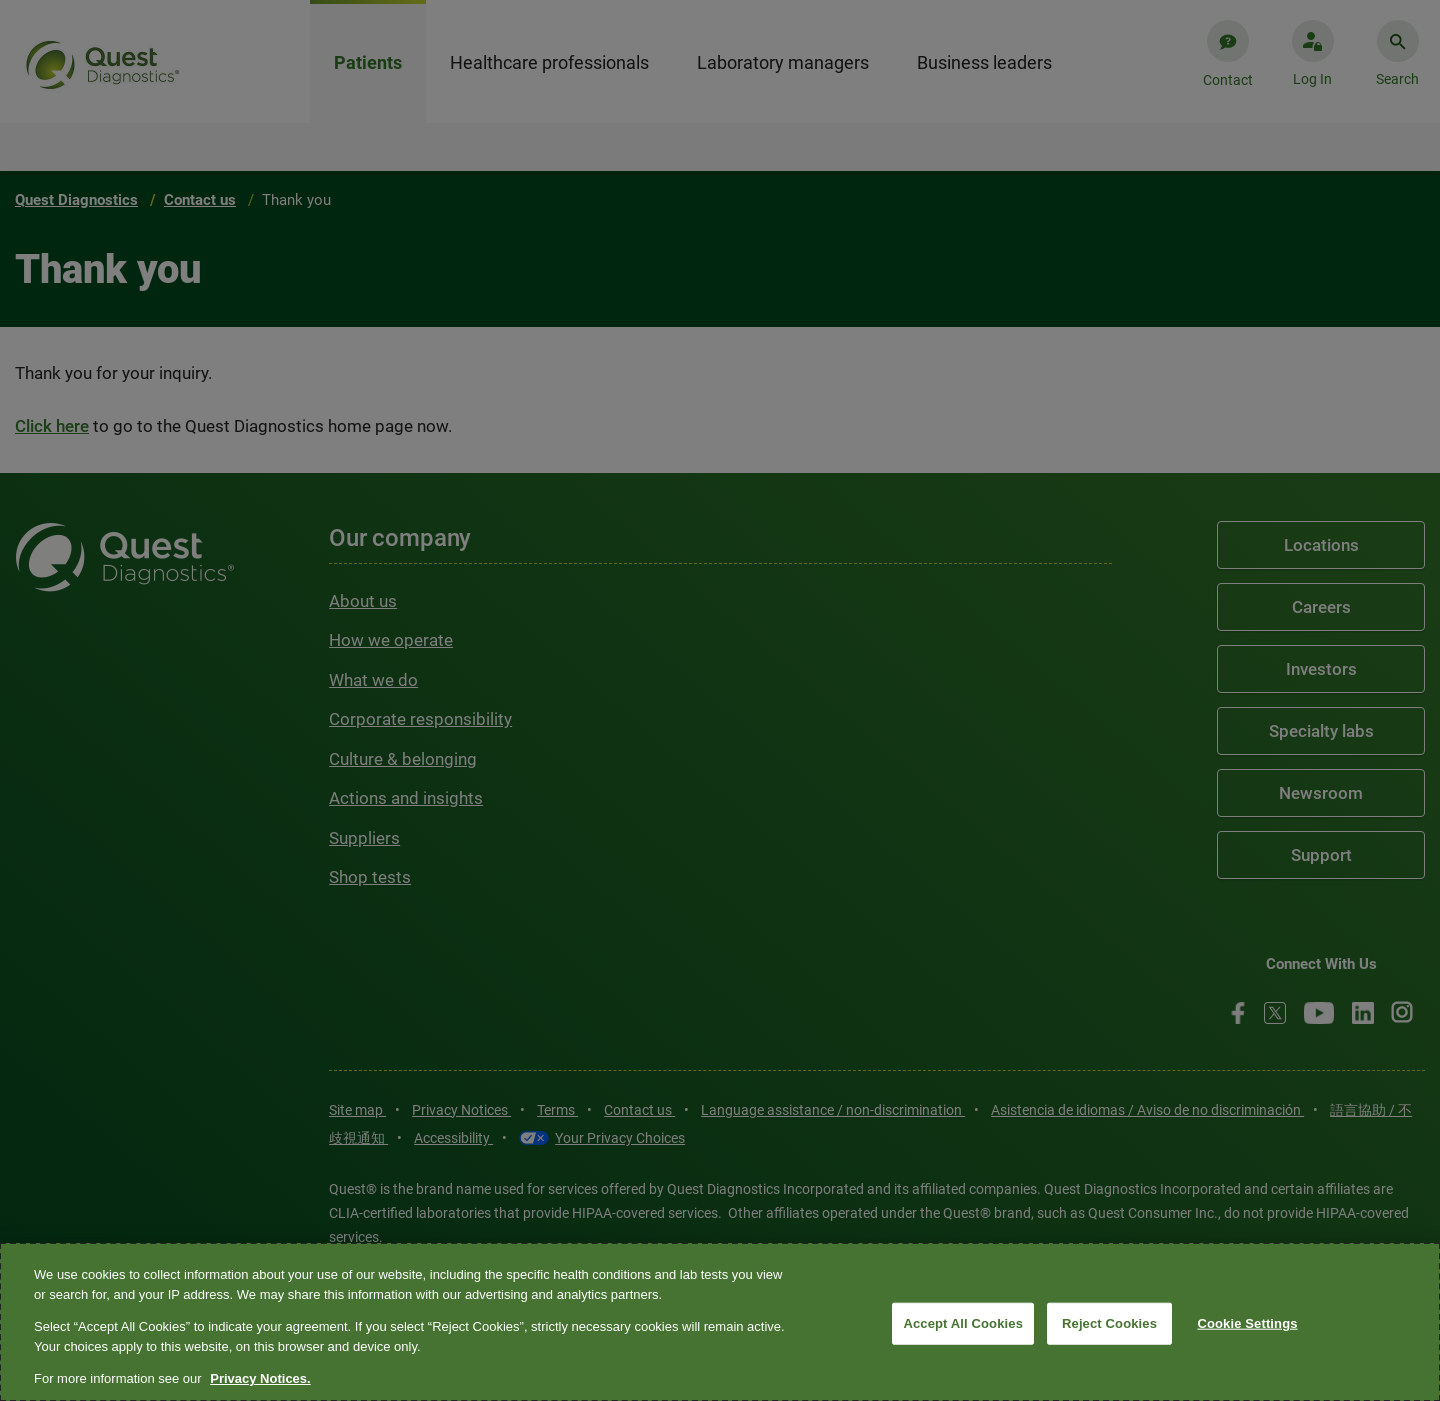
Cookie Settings (1247, 1323)
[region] (720, 1322)
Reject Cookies (1109, 1323)
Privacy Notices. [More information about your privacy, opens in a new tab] (260, 1378)
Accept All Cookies (963, 1323)
